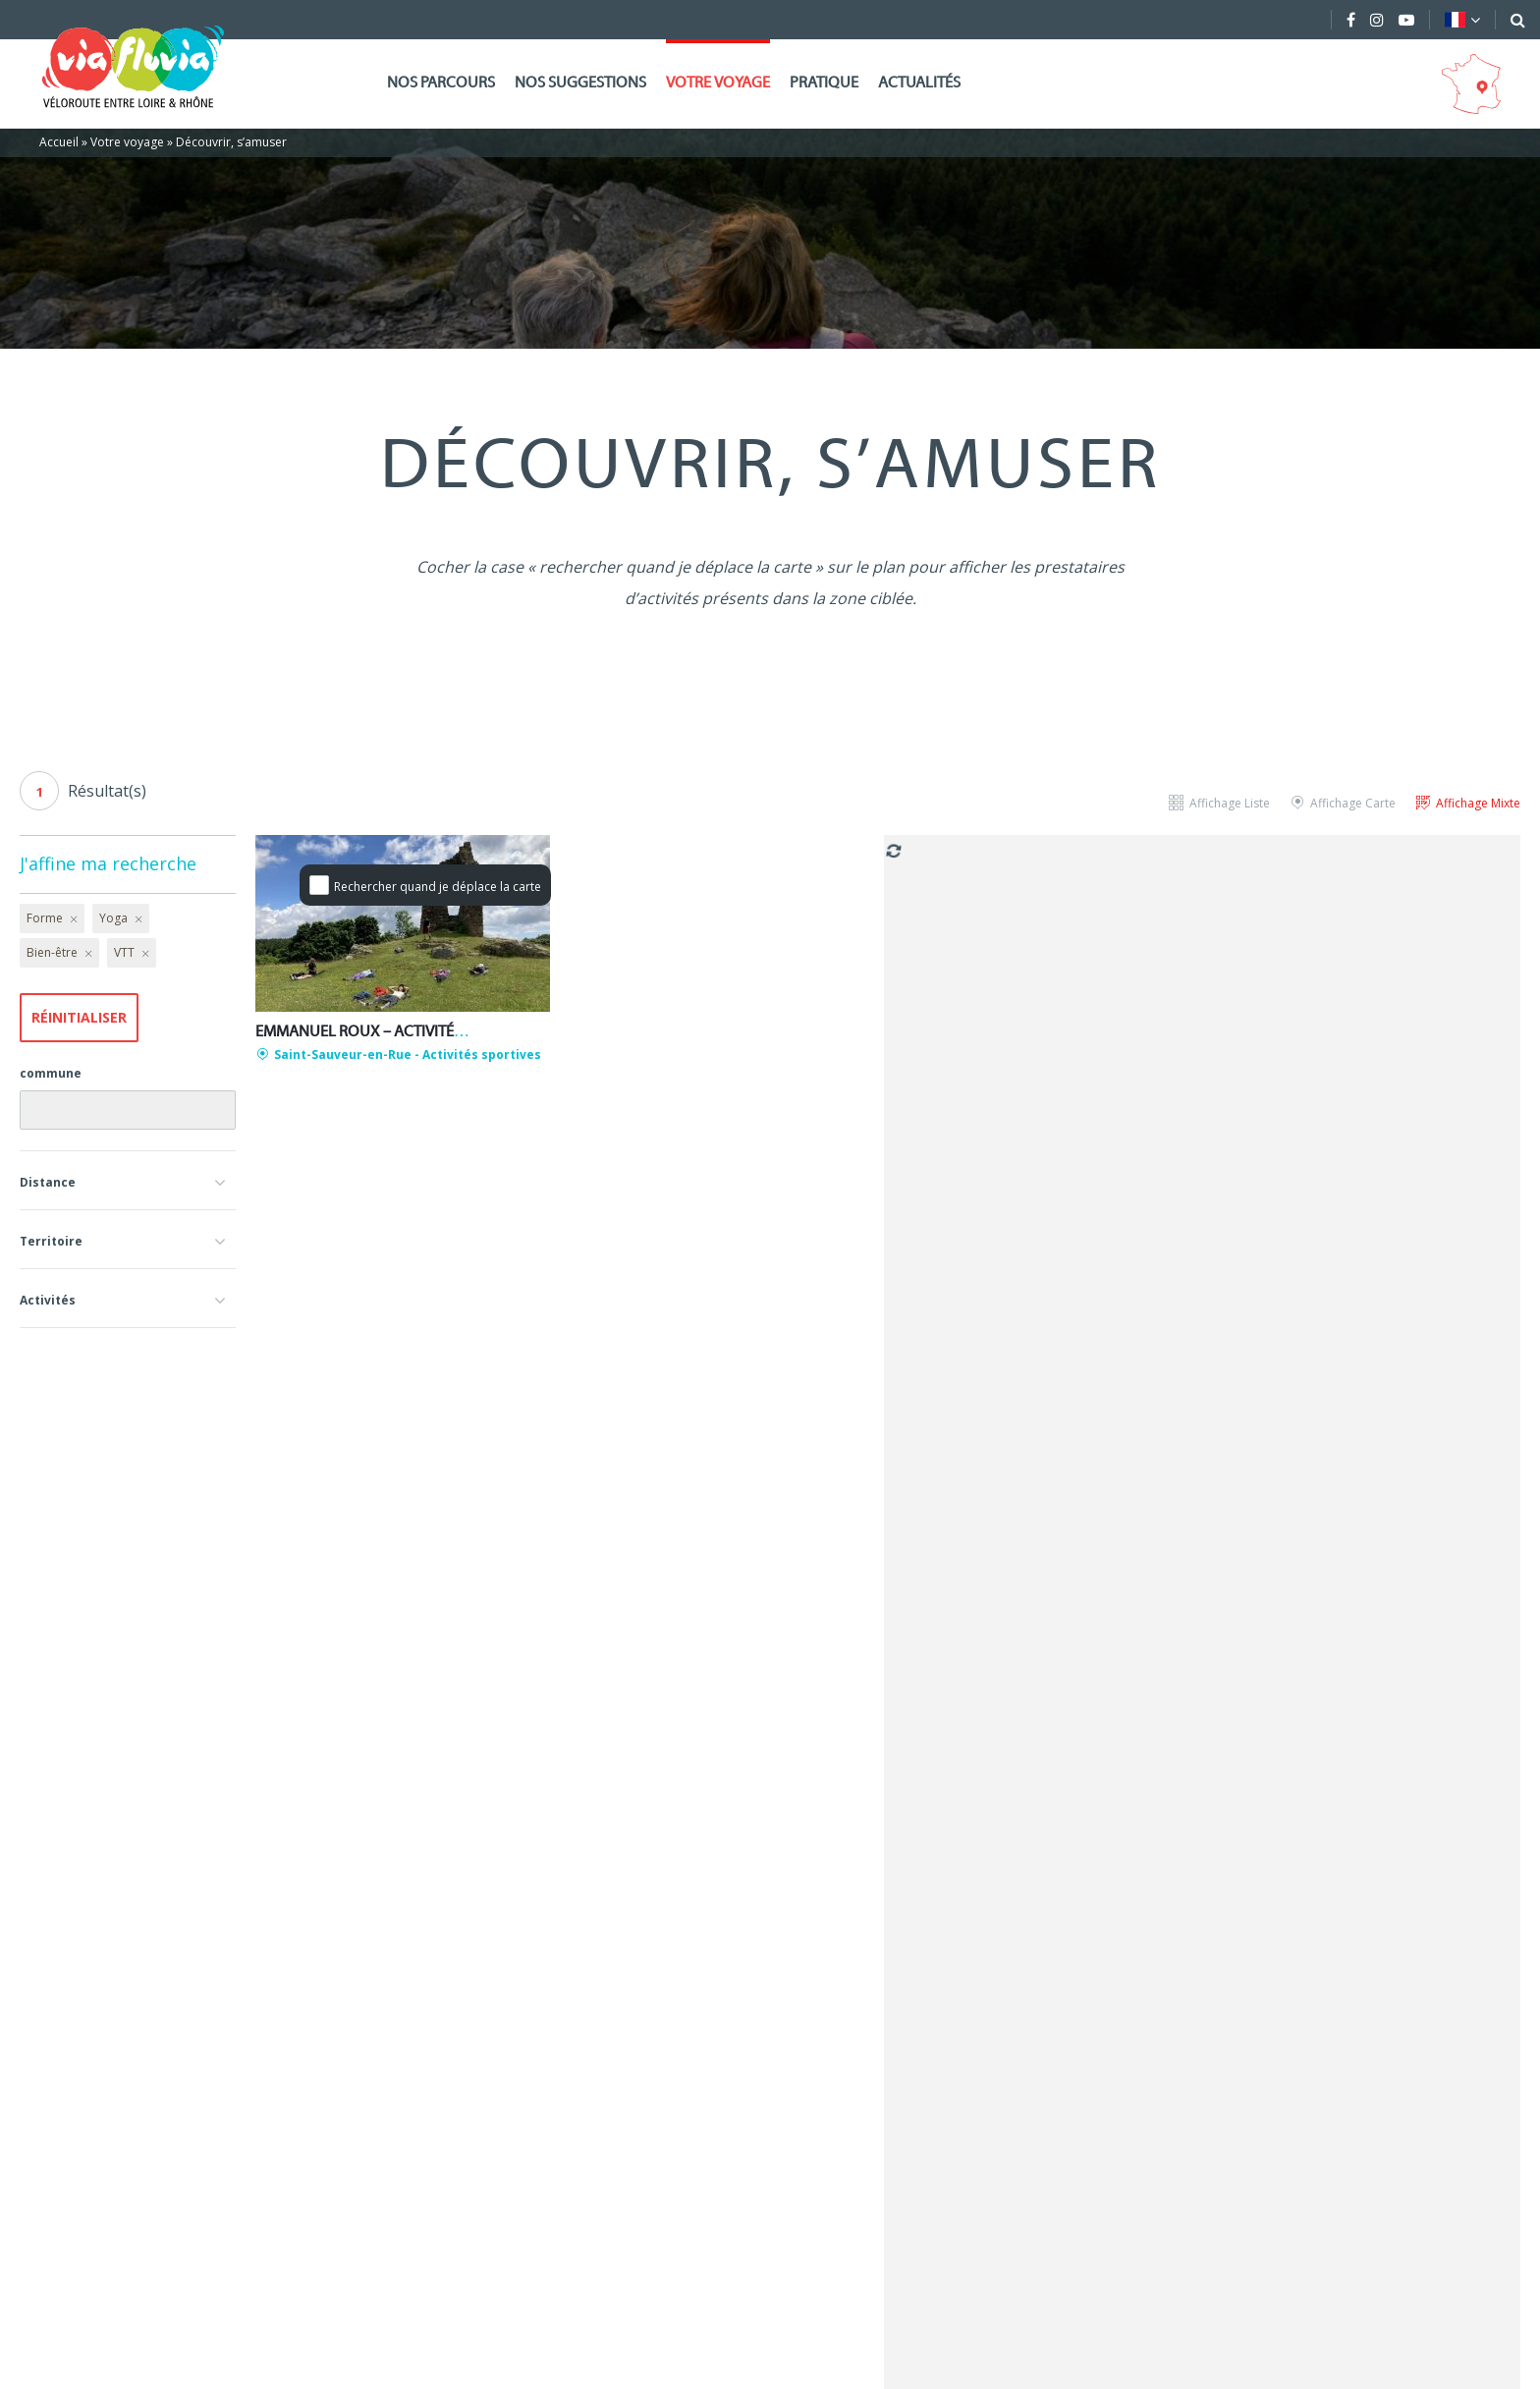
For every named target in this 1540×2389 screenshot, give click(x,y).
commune (51, 1073)
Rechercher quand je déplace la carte (437, 886)
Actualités (919, 83)
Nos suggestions (580, 83)
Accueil (59, 142)
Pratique (824, 83)
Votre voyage (718, 83)
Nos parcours (441, 83)
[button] (128, 1179)
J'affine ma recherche (108, 863)
